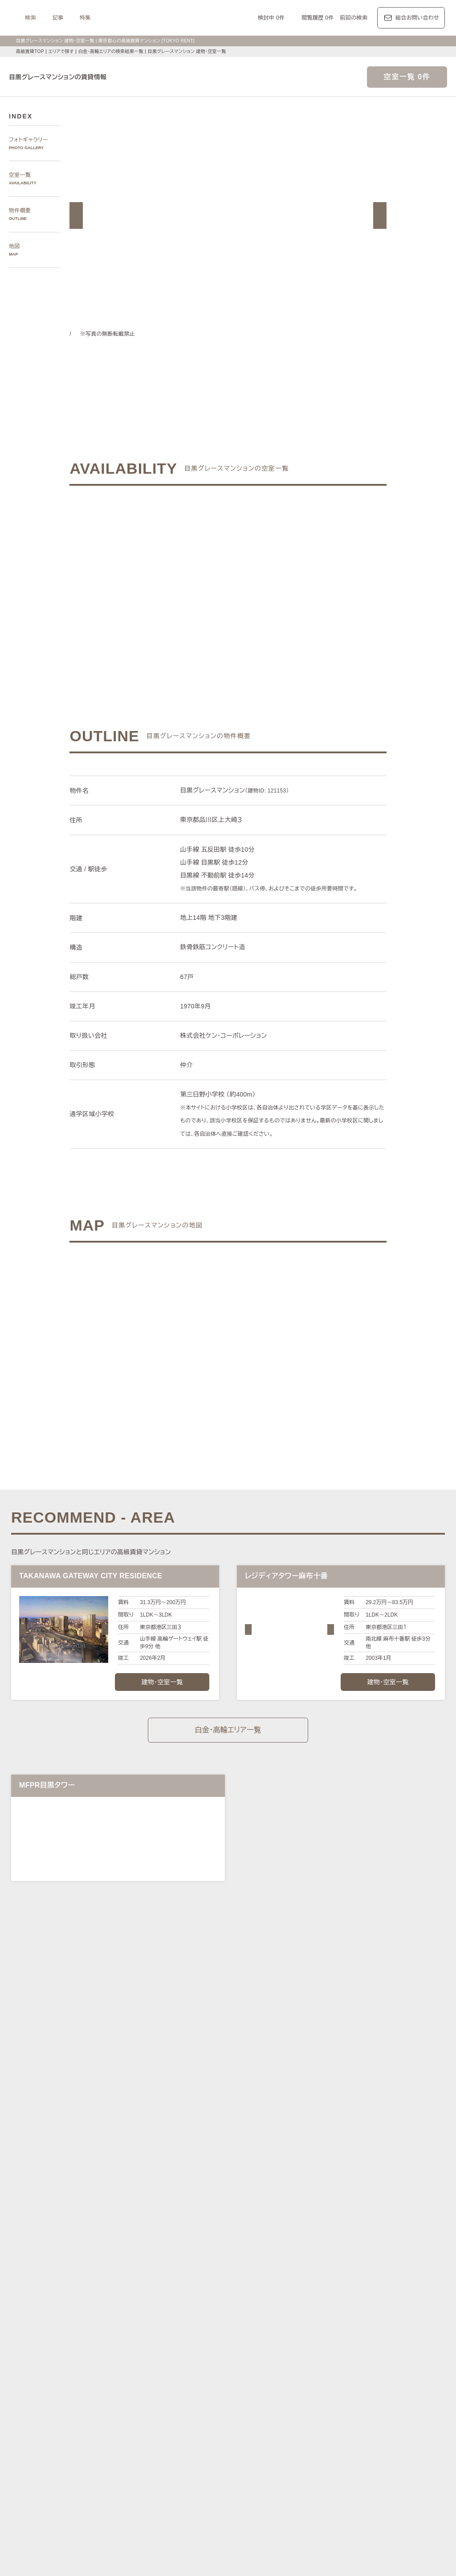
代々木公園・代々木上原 (148, 2233)
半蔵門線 (282, 2303)
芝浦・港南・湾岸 (359, 2233)
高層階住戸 (359, 2437)
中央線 (148, 2313)
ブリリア (431, 2397)
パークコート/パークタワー (276, 2397)
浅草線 (355, 2303)
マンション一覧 (128, 2499)
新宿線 (399, 2303)
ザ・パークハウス (338, 2397)
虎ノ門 (213, 2223)
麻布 (145, 2223)
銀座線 (126, 2303)
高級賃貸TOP (29, 51)
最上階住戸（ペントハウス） (153, 2447)
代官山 (355, 2223)
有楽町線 (254, 2303)
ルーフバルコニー (353, 2458)
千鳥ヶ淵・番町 (203, 2233)
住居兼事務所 (200, 2468)
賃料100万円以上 (176, 2437)
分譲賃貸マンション (227, 2437)
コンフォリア (299, 2386)
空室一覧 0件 (407, 77)
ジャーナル (195, 2344)
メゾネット (257, 2458)
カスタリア (367, 2386)
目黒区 (235, 2273)
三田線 (377, 2303)
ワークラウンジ (181, 2458)
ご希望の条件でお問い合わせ (159, 574)
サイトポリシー (111, 2556)
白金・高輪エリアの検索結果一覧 (113, 51)
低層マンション (399, 2458)
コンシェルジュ (356, 2447)
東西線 (203, 2303)
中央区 (213, 2273)
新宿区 (191, 2273)
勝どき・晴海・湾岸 (410, 2233)
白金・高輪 (268, 2223)
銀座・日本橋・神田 (142, 2243)
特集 (174, 17)
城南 (325, 2233)
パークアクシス (209, 2386)
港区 (123, 2273)
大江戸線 (424, 2303)
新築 (287, 2447)
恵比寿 (333, 2223)
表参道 (311, 2223)
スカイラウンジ (137, 2458)
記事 (147, 17)
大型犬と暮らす (257, 2447)
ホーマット (400, 2386)
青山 (177, 2223)
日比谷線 (178, 2303)
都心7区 (230, 2344)
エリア (260, 2344)
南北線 (306, 2303)
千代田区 (167, 2273)
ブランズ (376, 2397)
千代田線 (227, 2303)
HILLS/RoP (132, 2386)
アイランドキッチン (301, 2458)
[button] (76, 215)
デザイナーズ (323, 2437)
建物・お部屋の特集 (134, 2426)
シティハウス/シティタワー (201, 2397)
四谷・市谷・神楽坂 (252, 2233)
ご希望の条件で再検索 (296, 574)
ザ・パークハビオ (255, 2386)
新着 (303, 2447)
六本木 (126, 2223)
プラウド (404, 2397)
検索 (119, 17)
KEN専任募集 (134, 2437)
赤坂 (194, 2223)
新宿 (287, 2233)
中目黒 (377, 2223)
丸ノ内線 (151, 2303)
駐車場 (323, 2447)
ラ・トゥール (167, 2386)
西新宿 (306, 2233)
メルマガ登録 (175, 2499)
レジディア (335, 2386)
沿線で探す (123, 2292)
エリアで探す (61, 51)
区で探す (120, 2263)
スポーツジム (396, 2447)
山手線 (126, 2313)
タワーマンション (279, 2437)
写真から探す (125, 2193)
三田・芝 (238, 2223)
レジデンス (156, 2344)
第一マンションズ (140, 2397)
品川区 (257, 2273)
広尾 (161, 2223)
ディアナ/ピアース (141, 2407)
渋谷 (292, 2223)
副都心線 (331, 2303)
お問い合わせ (157, 2556)
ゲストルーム (222, 2458)
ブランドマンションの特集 (142, 2376)
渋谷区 (142, 2273)
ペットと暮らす (214, 2447)
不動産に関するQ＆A (229, 2499)
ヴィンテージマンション (148, 2468)
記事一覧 (120, 2344)
